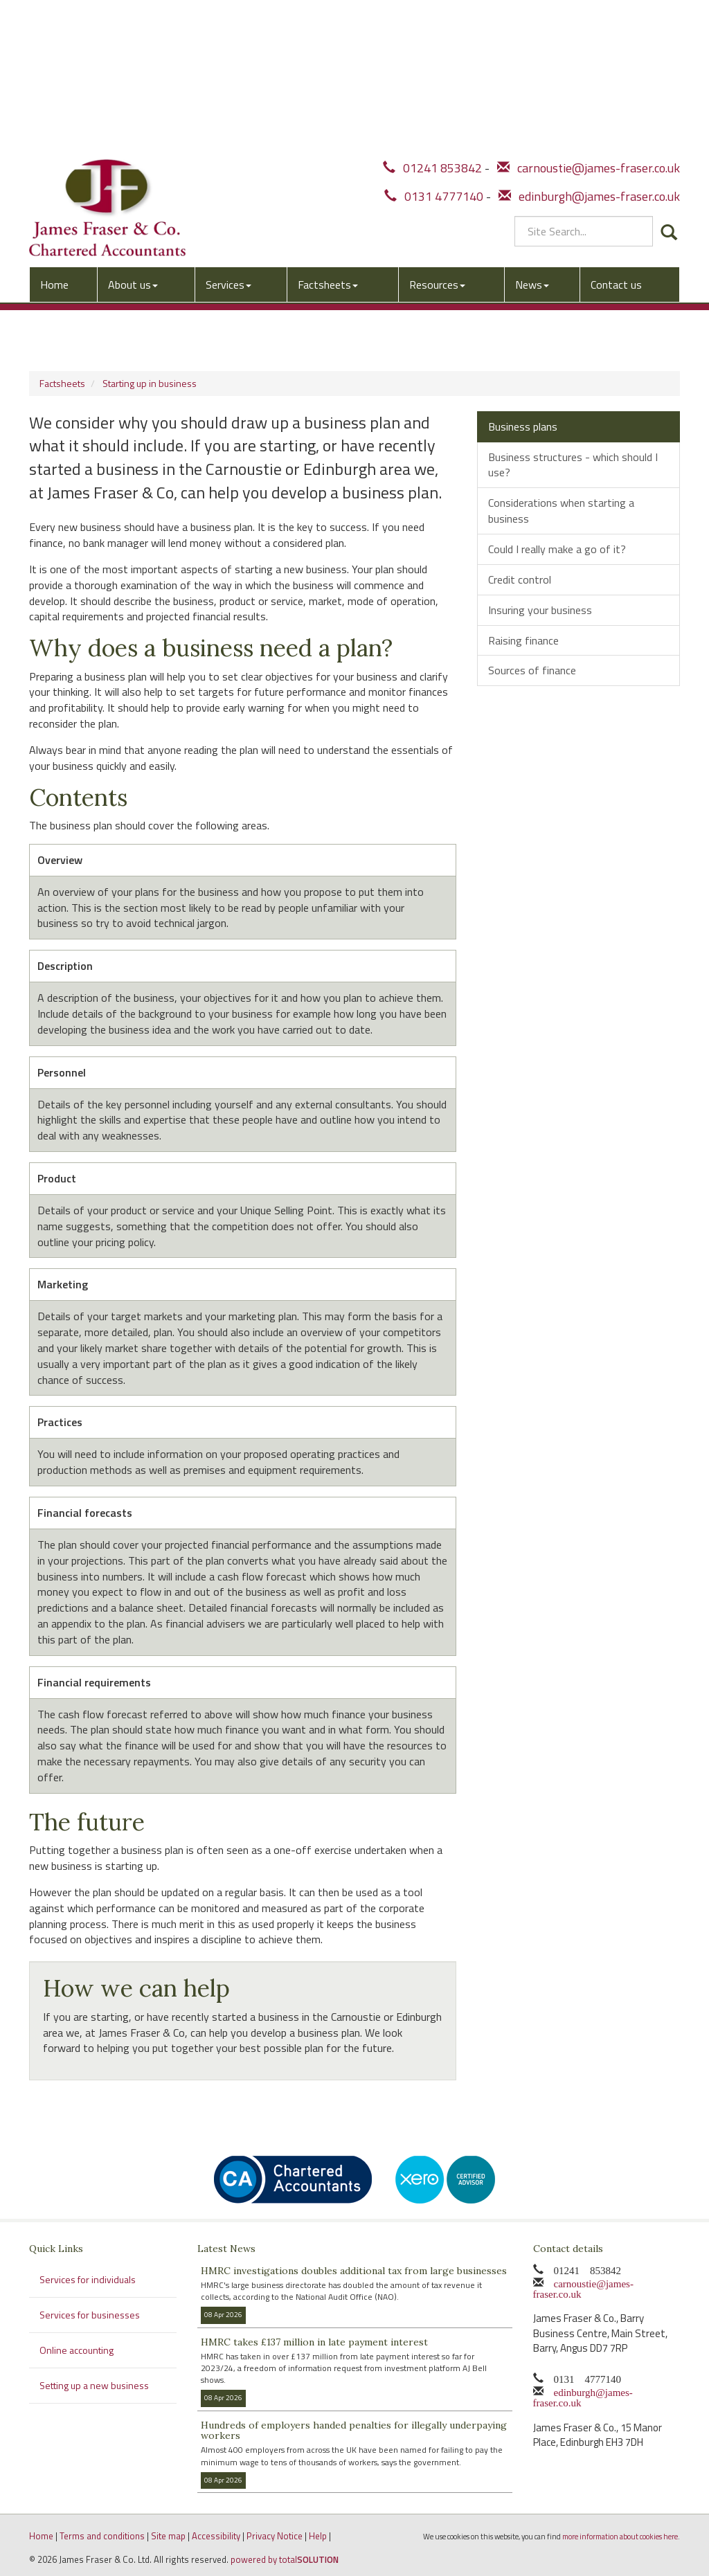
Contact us (616, 129)
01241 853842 (432, 15)
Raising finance (523, 640)
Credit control (519, 579)
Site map (168, 2536)
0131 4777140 (433, 44)
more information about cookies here (620, 2536)
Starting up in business (149, 383)
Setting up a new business (94, 2385)
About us (133, 129)
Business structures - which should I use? (573, 465)
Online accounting (76, 2350)
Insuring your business (540, 610)
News (532, 129)
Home (54, 129)
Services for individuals (87, 2279)
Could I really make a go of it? (557, 549)
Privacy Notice (274, 2536)
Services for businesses (89, 2314)
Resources (437, 129)
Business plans (522, 426)
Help (318, 2536)
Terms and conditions (102, 2536)
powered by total (285, 2559)
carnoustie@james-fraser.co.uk (588, 15)
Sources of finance (532, 670)
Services (228, 129)
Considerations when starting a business (561, 510)
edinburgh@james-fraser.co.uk (589, 44)
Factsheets (328, 129)
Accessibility (216, 2536)
